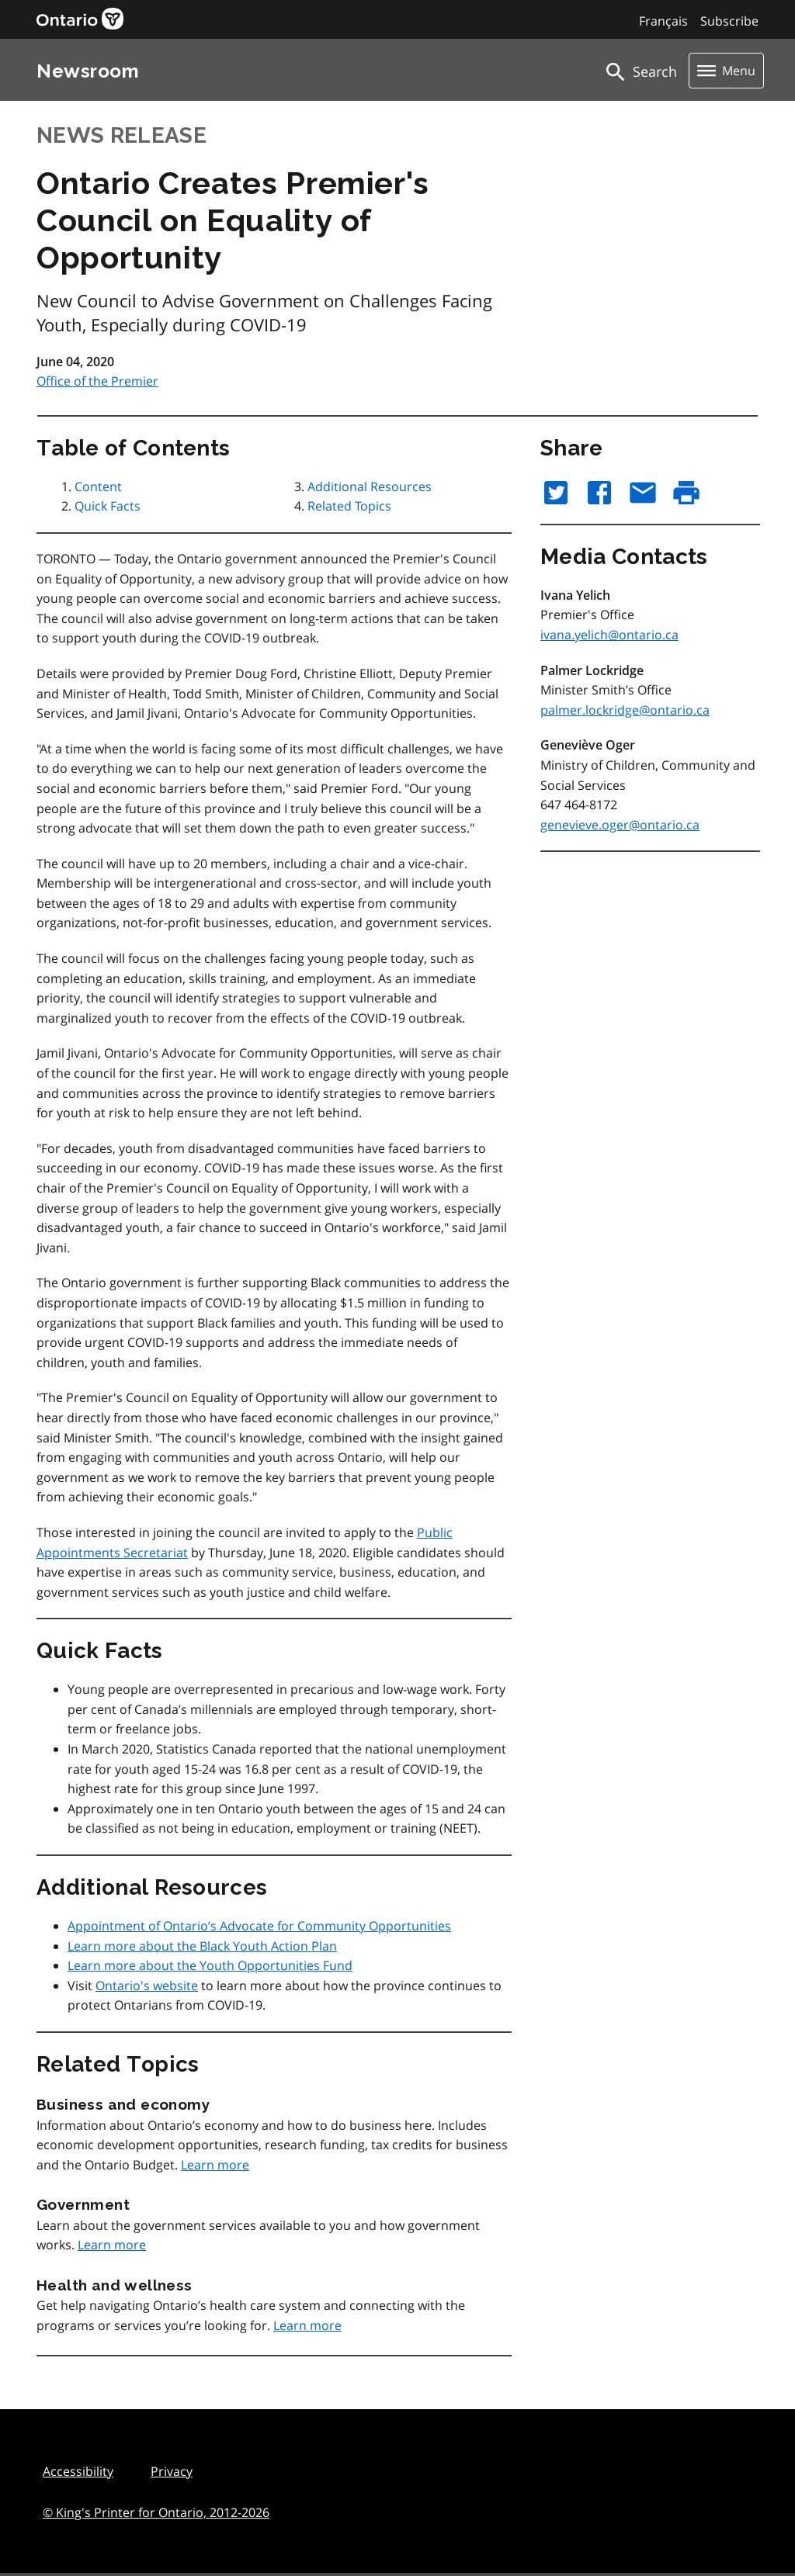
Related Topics (349, 505)
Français (663, 20)
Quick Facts (108, 505)
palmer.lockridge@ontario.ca (625, 709)
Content (98, 486)
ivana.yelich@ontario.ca (609, 634)
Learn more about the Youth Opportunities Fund (210, 1965)
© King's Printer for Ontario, (156, 2512)
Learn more (215, 2164)
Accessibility (78, 2471)
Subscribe (729, 20)
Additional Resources (369, 486)
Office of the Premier (97, 381)
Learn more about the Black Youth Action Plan (202, 1946)
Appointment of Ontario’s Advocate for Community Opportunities (259, 1925)
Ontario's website (146, 1985)
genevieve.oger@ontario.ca (620, 824)
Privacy (172, 2471)
